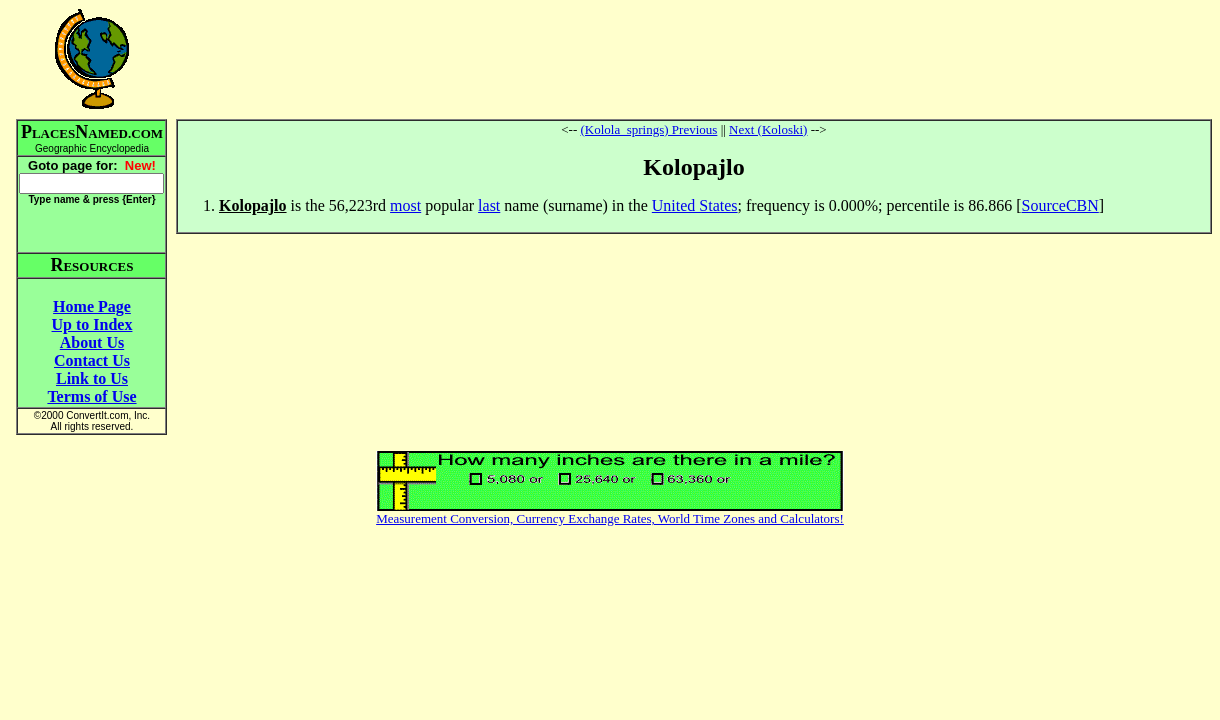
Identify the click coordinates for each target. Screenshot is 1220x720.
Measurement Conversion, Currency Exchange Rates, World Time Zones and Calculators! (610, 518)
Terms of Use (91, 396)
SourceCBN (1060, 205)
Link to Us (92, 378)
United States (695, 205)
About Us (92, 342)
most (405, 205)
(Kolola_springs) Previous (649, 129)
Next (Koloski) (768, 129)
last (489, 205)
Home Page (92, 306)
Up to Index (92, 324)
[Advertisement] (694, 59)
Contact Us (92, 360)
